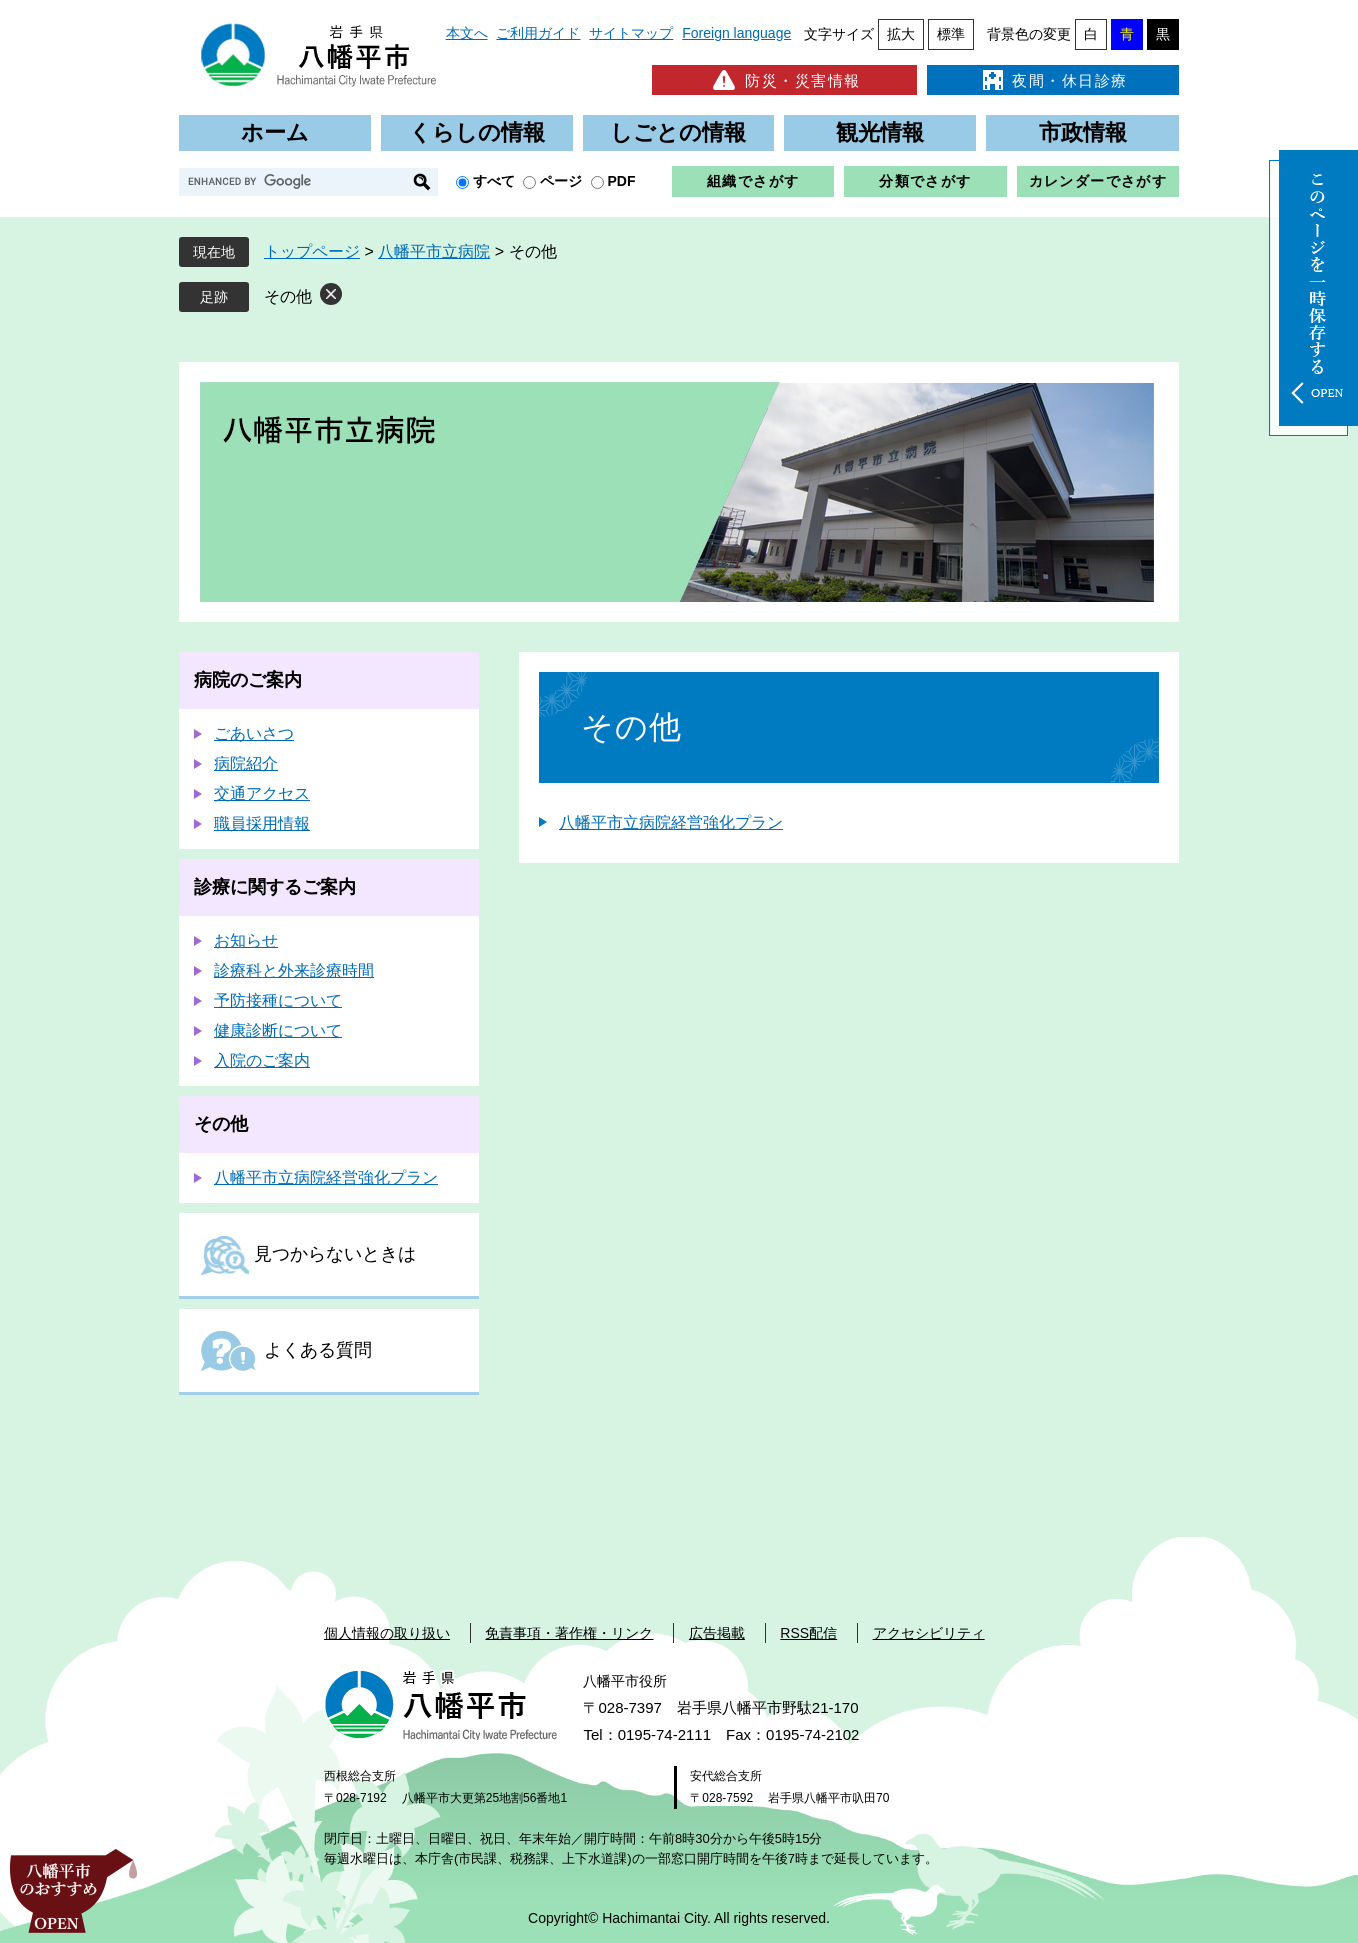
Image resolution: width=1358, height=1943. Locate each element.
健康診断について (278, 1030)
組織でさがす (753, 181)
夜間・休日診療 (1053, 80)
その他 (288, 296)
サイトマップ (631, 33)
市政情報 (1083, 132)
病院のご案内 (248, 680)
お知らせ (246, 940)
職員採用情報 (262, 823)
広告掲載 (717, 1633)
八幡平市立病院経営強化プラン (671, 822)
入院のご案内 (262, 1060)
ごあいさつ (254, 733)
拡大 (901, 34)
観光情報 (880, 132)
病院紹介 (246, 763)
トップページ (312, 251)
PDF (622, 181)
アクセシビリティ (929, 1633)
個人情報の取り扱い (387, 1633)
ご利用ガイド (538, 33)
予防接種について (278, 1000)
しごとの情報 (678, 132)
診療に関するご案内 (275, 887)
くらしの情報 (477, 132)
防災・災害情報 (784, 80)
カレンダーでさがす (1098, 181)
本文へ (467, 33)
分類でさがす (925, 181)
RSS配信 (808, 1633)
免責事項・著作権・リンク (569, 1633)
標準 (951, 34)
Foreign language (736, 33)
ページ (561, 181)
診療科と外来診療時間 (294, 970)
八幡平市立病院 (434, 251)
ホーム (275, 132)
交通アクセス (262, 793)
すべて (494, 181)
